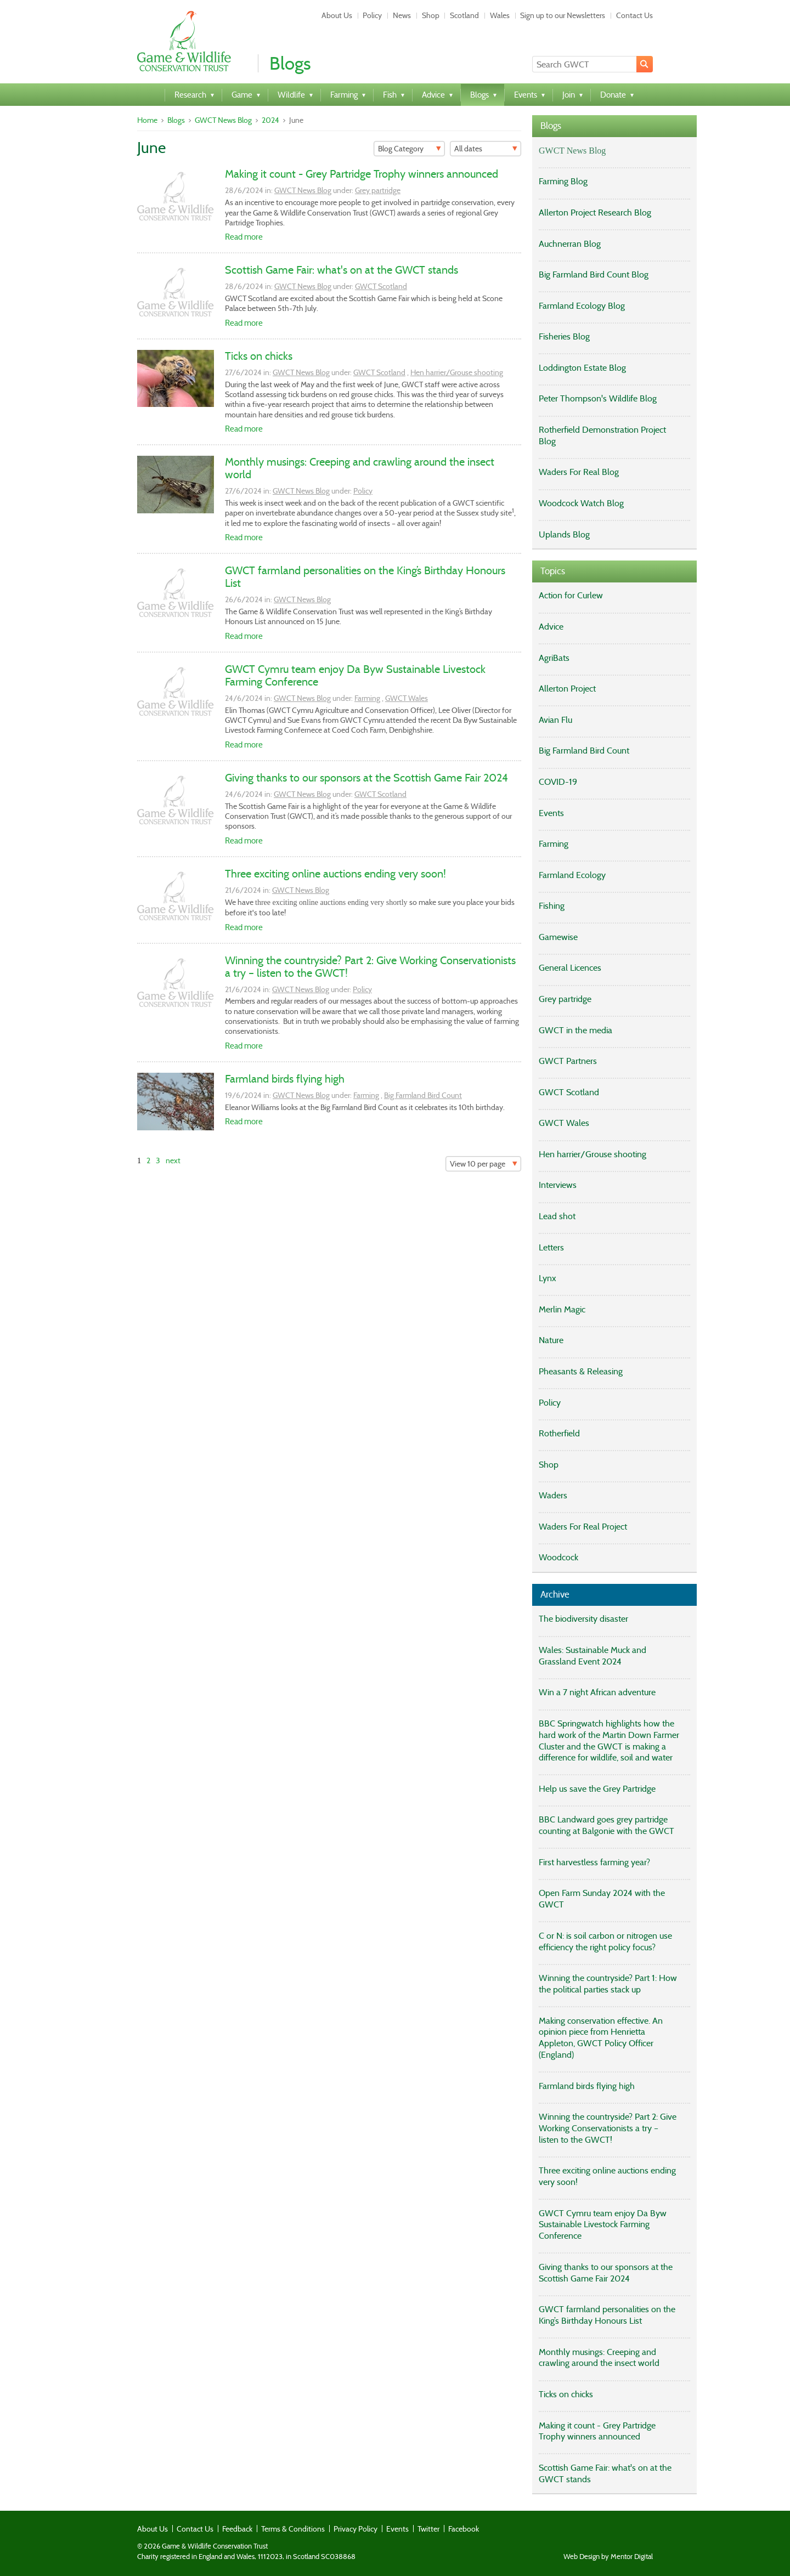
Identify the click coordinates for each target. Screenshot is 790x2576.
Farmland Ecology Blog (582, 306)
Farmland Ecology (572, 875)
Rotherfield (559, 1433)
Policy (372, 15)
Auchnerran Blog (570, 244)
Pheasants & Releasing (581, 1371)
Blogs (176, 120)
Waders (553, 1495)
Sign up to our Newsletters (562, 15)
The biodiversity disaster (583, 1618)
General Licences (570, 968)
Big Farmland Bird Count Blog (593, 274)
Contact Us (634, 15)
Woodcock (558, 1557)
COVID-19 (558, 782)
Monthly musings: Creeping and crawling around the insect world (359, 468)
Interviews (558, 1185)
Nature (551, 1340)
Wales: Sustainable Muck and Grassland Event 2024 (592, 1656)
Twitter (428, 2529)
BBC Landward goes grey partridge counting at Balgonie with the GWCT (606, 1825)
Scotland (464, 15)
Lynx (547, 1278)
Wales (500, 15)
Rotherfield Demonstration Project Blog (602, 435)
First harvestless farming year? (594, 1862)
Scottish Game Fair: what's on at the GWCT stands (341, 269)
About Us (336, 15)
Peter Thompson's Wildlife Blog (598, 398)
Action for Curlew (571, 595)
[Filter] (409, 148)
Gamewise (558, 937)
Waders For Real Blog (579, 472)
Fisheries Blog (564, 336)
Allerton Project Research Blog (595, 212)
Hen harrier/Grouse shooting (456, 372)
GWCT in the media (575, 1030)
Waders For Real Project (583, 1526)
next (173, 1160)
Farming (367, 698)
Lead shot (557, 1216)
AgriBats (554, 658)
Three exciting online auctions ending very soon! (335, 873)
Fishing (552, 906)
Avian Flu (555, 720)
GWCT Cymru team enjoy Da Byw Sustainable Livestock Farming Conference (355, 675)
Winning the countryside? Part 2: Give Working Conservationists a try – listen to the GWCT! (370, 967)
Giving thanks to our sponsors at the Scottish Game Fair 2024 (366, 777)
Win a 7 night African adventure (597, 1692)
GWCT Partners (568, 1061)
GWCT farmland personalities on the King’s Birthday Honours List (365, 577)
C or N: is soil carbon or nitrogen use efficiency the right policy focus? (605, 1941)
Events (551, 813)
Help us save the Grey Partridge (597, 1789)
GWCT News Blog (223, 120)
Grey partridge (377, 190)
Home (147, 120)
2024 (270, 120)
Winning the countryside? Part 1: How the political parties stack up (608, 1984)
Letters (551, 1247)
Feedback (237, 2529)
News (402, 15)
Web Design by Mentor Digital (608, 2556)
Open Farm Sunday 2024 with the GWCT (602, 1899)
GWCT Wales (406, 698)
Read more (244, 237)
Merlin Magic (562, 1309)
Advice (551, 626)
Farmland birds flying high (285, 1078)
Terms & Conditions (293, 2529)
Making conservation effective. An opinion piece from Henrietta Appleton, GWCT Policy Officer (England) (601, 2037)
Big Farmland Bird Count (423, 1095)
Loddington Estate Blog (582, 368)
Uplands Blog (564, 534)
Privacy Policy (355, 2529)
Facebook (463, 2529)
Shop (430, 15)
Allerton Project (567, 688)
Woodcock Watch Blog (581, 503)
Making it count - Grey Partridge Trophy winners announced (361, 173)
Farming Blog (563, 181)
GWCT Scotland (381, 286)
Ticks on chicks (258, 356)
